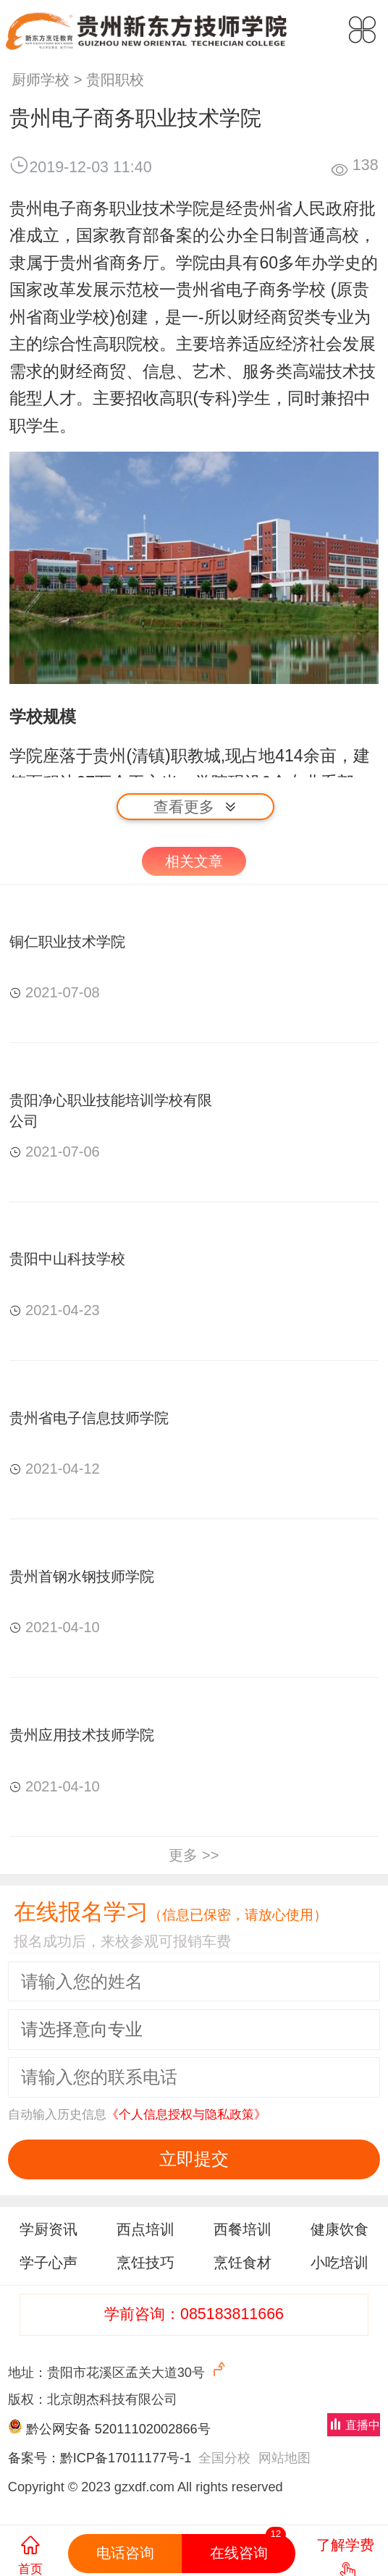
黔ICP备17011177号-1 (126, 2458)
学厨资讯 (48, 2229)
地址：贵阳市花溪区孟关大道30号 (118, 2370)
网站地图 (284, 2458)
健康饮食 (339, 2229)
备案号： (34, 2458)
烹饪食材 (242, 2263)
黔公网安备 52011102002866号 (118, 2429)
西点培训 (145, 2229)
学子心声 (48, 2263)
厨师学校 (40, 80)
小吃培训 (339, 2263)
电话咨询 (125, 2553)
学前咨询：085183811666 (194, 2314)
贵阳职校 (115, 80)
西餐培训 (242, 2229)
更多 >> (194, 1855)
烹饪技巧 (145, 2263)
